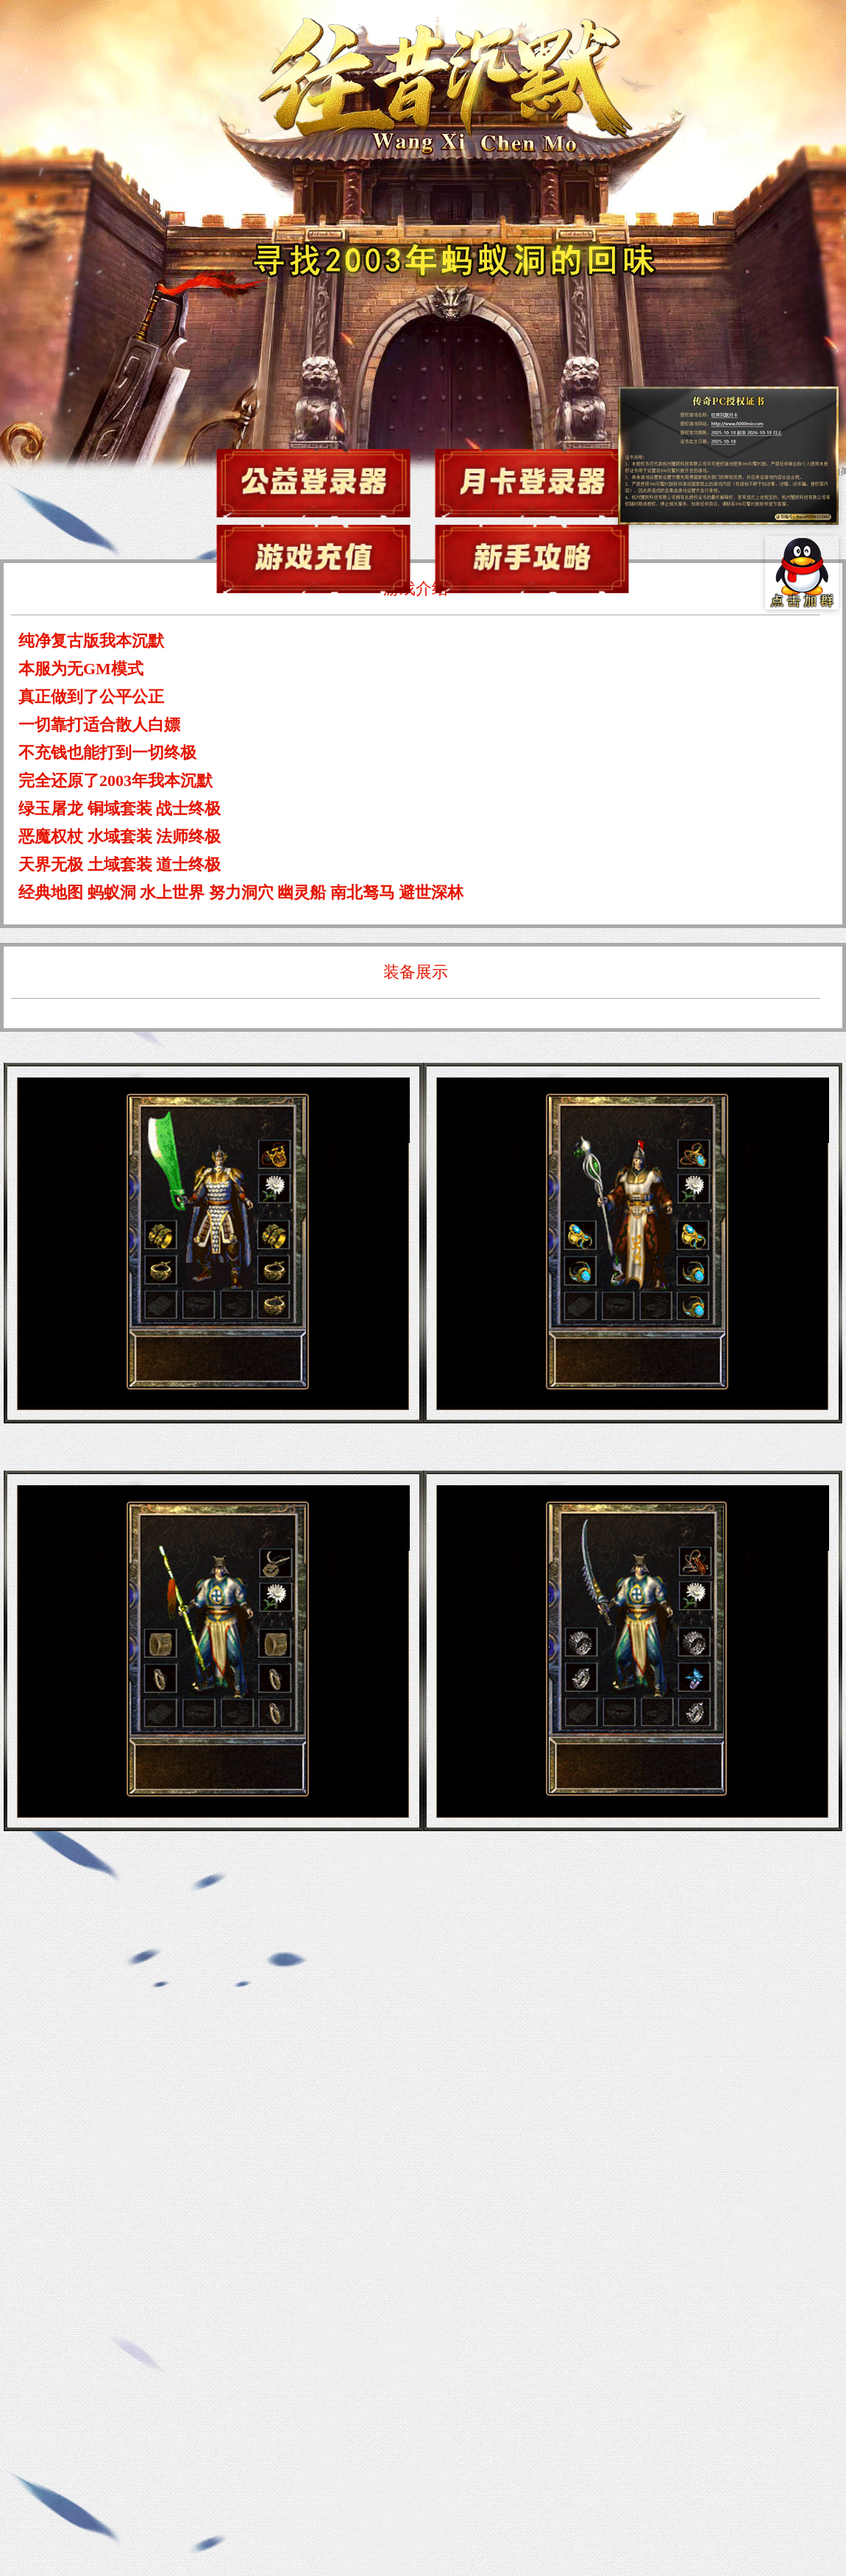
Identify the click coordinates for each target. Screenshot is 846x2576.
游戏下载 (313, 482)
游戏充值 (313, 558)
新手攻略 (532, 558)
